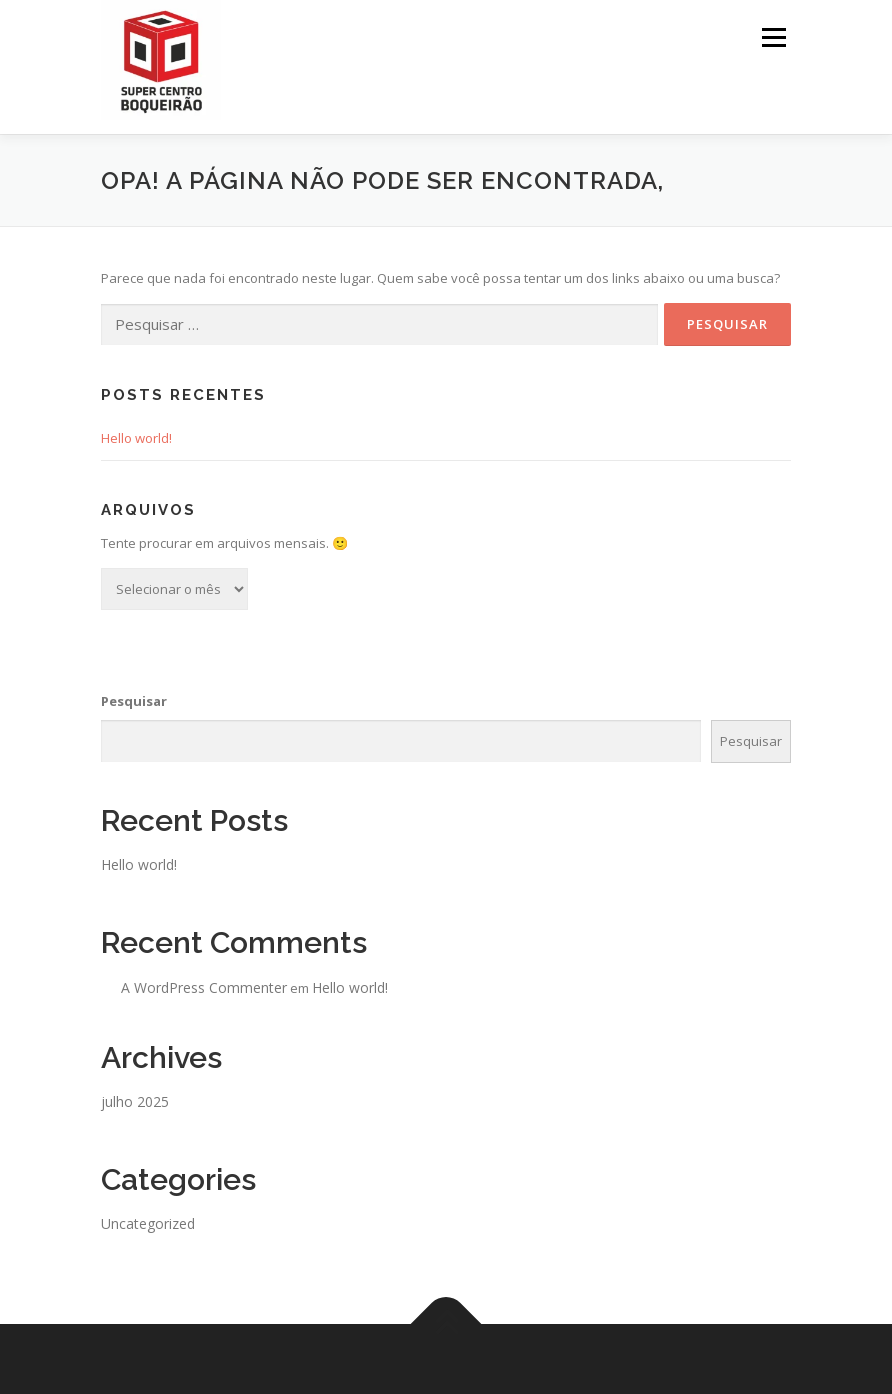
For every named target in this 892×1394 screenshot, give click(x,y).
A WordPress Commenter (204, 987)
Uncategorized (148, 1223)
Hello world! (136, 438)
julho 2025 (135, 1101)
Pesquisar (134, 701)
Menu (773, 37)
